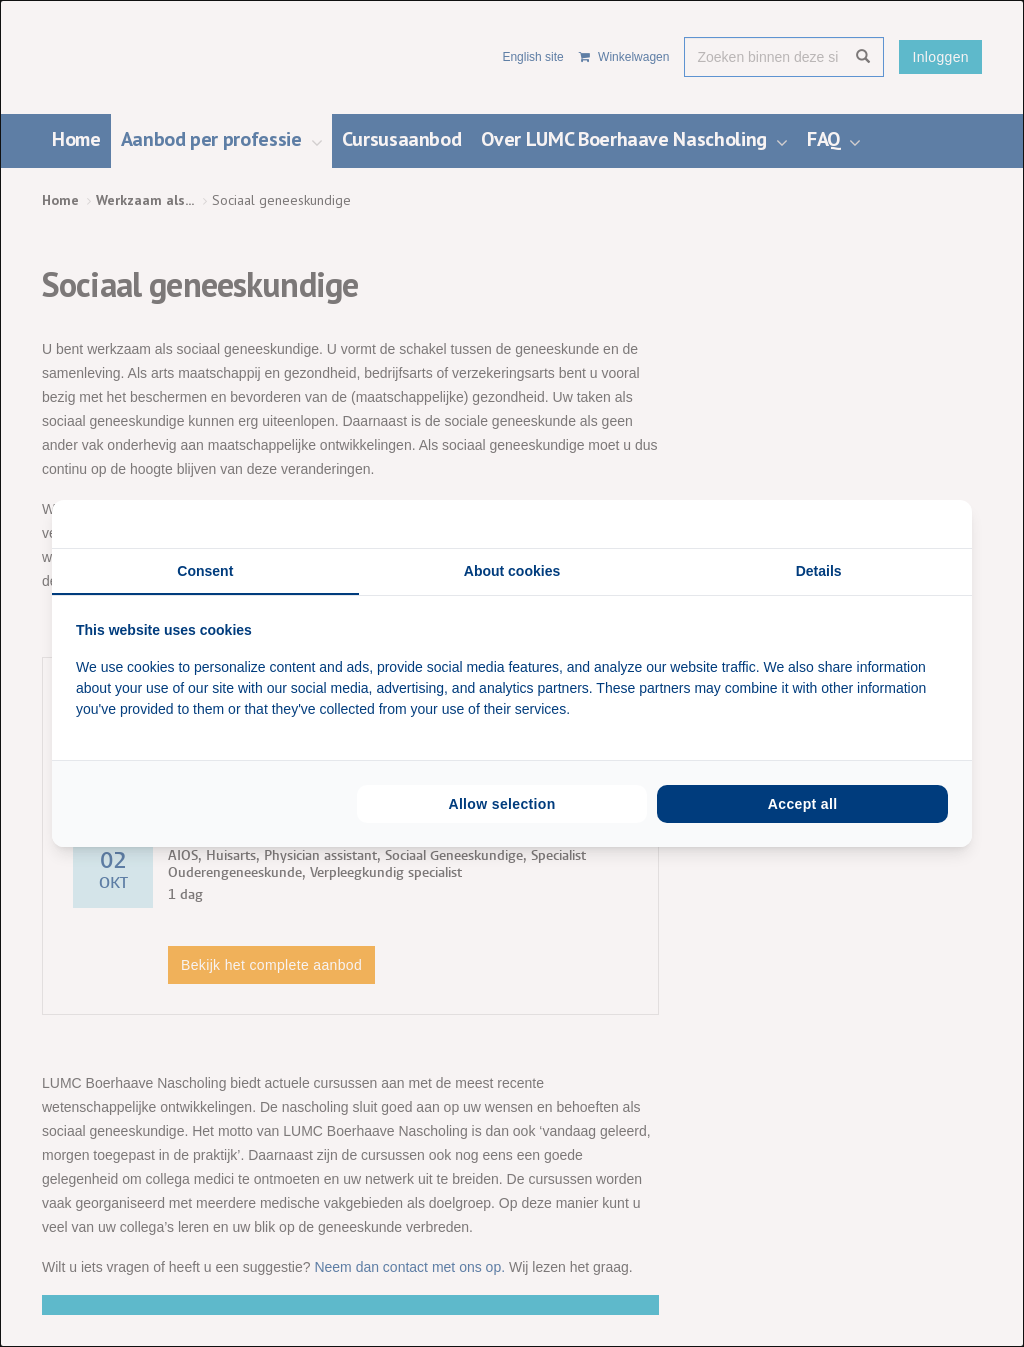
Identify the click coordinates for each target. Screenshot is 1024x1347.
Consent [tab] (205, 571)
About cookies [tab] (512, 571)
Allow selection (501, 804)
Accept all (803, 804)
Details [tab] (819, 571)
